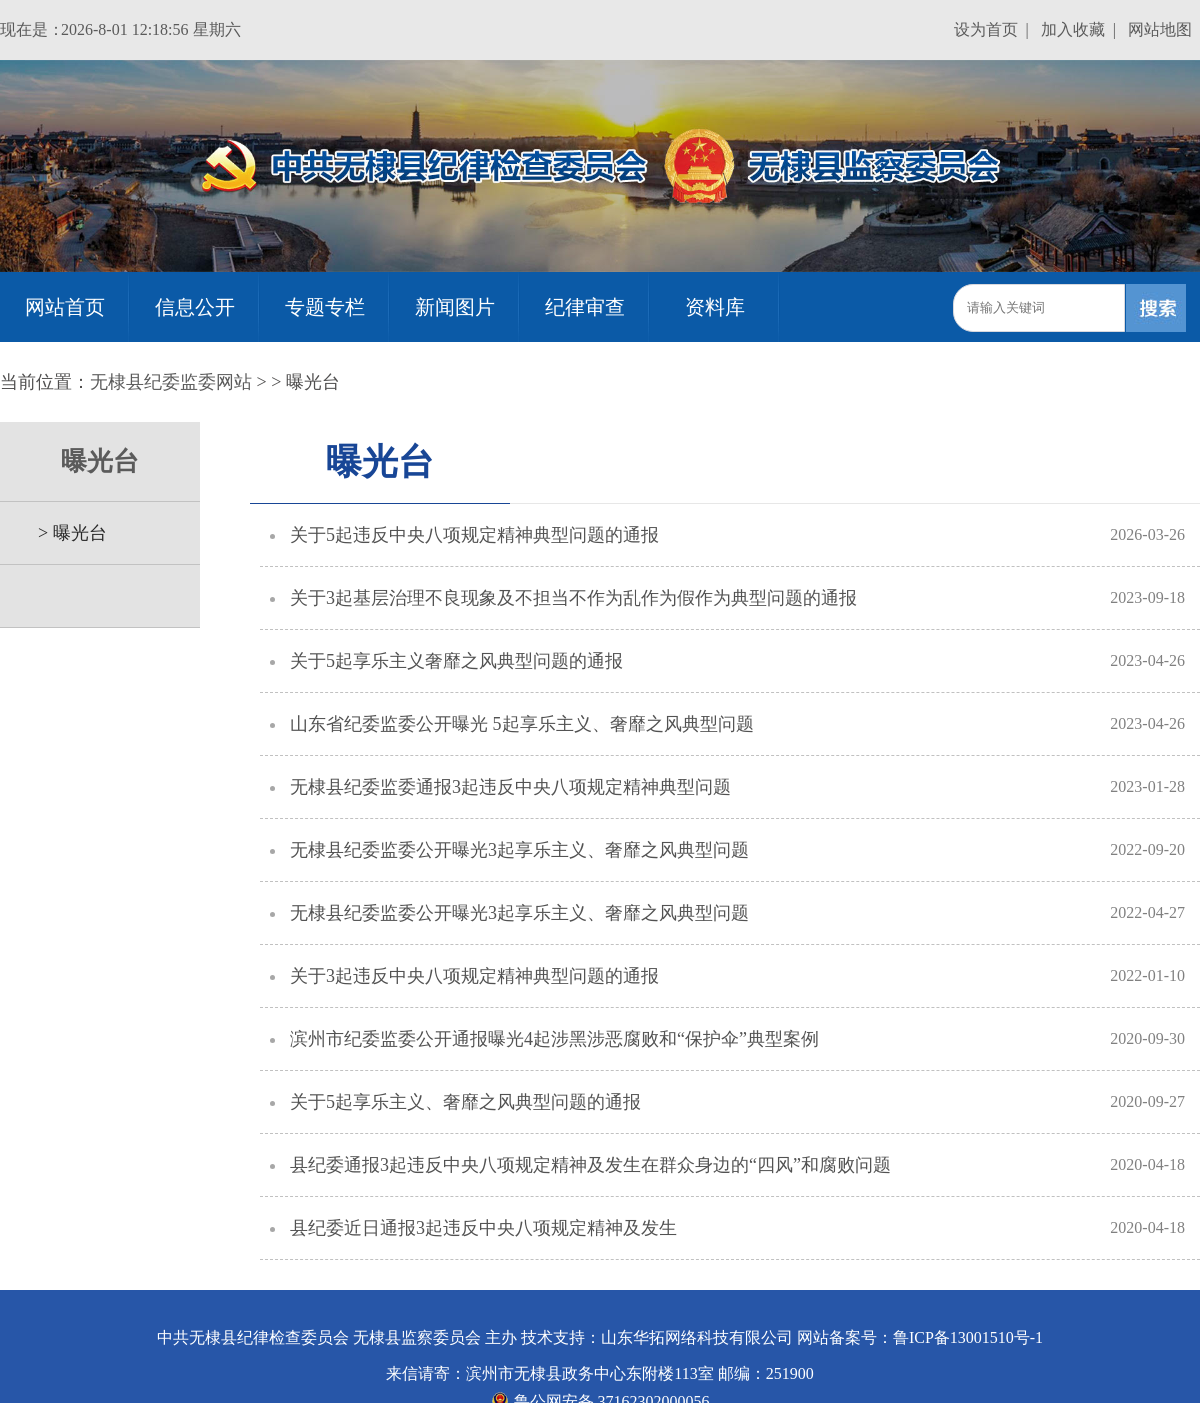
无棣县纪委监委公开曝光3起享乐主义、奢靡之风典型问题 (519, 850)
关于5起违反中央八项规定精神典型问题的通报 (474, 535)
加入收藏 (1073, 29)
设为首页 (986, 29)
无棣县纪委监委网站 (171, 382)
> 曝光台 (63, 533)
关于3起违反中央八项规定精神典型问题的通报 (474, 976)
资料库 (715, 307)
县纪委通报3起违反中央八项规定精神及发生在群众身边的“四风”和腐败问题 (590, 1165)
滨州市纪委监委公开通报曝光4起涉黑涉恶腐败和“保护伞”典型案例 (554, 1039)
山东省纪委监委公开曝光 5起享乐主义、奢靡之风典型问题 (522, 724)
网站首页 (65, 307)
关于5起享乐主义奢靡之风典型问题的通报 (456, 661)
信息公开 (195, 307)
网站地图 (1160, 29)
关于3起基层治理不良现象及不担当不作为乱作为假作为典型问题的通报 (573, 598)
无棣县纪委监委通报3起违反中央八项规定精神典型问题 (510, 787)
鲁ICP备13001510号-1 (968, 1337)
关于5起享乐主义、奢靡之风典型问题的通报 (465, 1102)
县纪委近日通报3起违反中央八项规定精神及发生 (483, 1228)
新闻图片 (455, 307)
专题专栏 (325, 307)
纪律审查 (585, 307)
